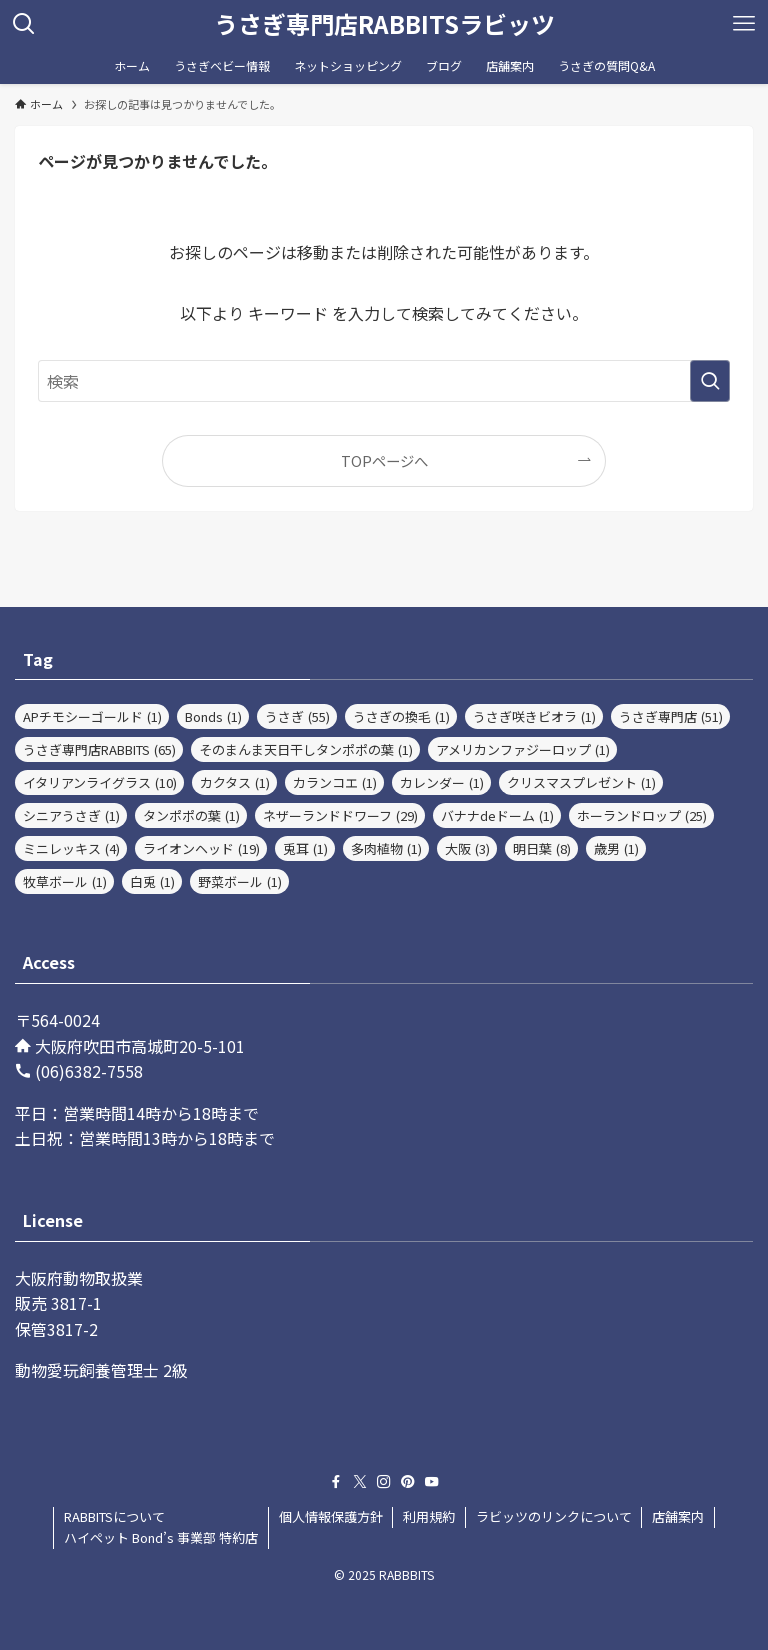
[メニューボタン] (744, 24)
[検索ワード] (383, 381)
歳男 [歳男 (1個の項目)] (616, 848)
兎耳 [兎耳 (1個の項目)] (305, 848)
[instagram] (384, 1482)
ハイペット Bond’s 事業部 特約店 (161, 1537)
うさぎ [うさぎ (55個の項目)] (297, 716)
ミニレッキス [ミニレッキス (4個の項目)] (71, 848)
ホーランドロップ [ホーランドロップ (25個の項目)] (642, 815)
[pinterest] (408, 1482)
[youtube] (432, 1482)
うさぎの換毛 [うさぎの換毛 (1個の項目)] (401, 716)
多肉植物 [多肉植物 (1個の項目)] (386, 848)
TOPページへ (384, 460)
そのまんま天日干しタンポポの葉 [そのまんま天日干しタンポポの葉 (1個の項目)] (306, 749)
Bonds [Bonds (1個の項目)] (213, 716)
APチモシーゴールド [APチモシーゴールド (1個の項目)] (92, 716)
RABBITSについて (114, 1516)
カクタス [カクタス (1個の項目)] (235, 782)
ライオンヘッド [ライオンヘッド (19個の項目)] (201, 848)
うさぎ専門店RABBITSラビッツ (384, 24)
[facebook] (336, 1482)
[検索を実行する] (710, 381)
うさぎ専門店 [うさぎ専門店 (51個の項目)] (671, 716)
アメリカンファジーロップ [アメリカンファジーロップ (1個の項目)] (523, 749)
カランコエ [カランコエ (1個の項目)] (335, 782)
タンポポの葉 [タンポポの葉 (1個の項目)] (191, 815)
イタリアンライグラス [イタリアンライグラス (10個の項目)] (100, 782)
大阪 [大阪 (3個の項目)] (467, 848)
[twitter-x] (360, 1482)
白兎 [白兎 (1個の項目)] (152, 881)
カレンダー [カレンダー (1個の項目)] (442, 782)
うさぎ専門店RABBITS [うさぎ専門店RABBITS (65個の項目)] (99, 749)
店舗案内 (678, 1516)
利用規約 (429, 1516)
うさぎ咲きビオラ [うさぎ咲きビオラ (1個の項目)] (534, 716)
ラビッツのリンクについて (554, 1516)
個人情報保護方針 (331, 1516)
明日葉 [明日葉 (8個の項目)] (542, 848)
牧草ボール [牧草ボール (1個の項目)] (65, 881)
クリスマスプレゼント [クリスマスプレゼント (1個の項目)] (581, 782)
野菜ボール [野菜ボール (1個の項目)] (240, 881)
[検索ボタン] (24, 24)
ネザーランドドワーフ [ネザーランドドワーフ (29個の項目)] (340, 815)
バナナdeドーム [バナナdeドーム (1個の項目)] (497, 815)
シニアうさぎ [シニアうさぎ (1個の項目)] (71, 815)
